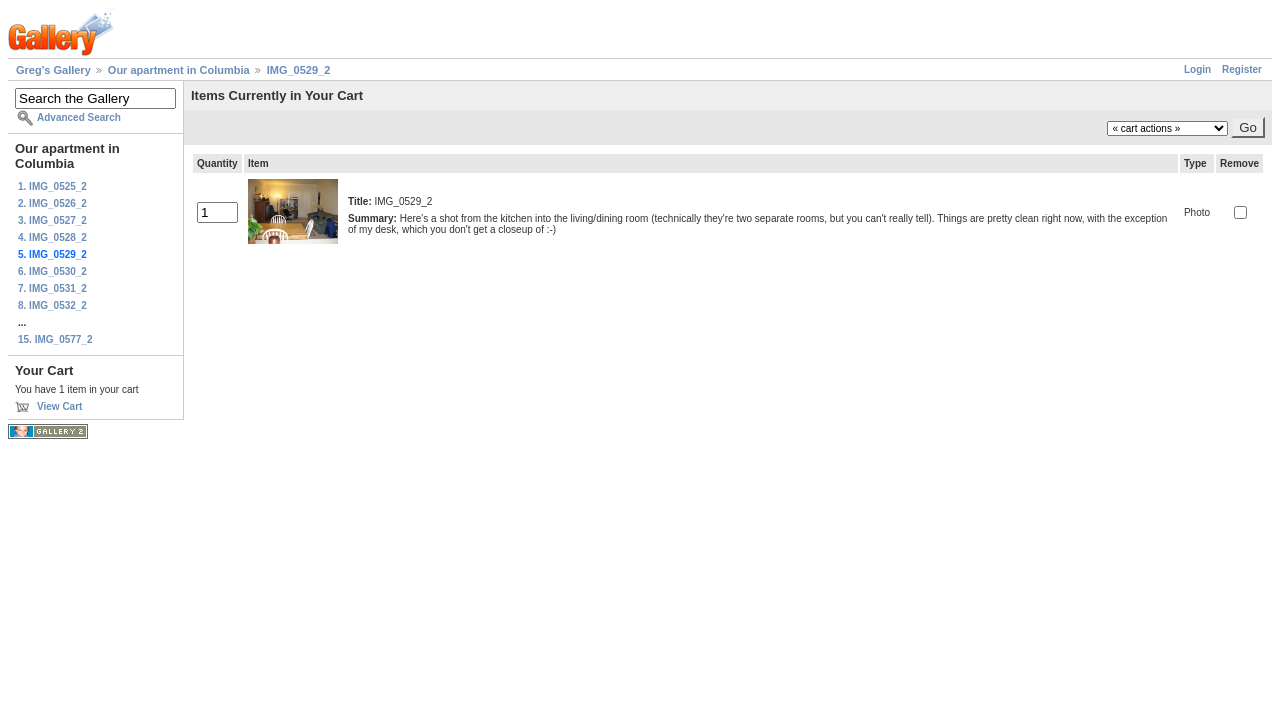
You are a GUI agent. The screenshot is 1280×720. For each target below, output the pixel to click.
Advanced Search (79, 117)
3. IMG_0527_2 (52, 220)
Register (1242, 69)
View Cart (59, 406)
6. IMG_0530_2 (52, 271)
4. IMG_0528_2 (52, 237)
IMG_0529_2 (299, 70)
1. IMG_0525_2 (52, 186)
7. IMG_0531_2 (52, 288)
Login (1197, 69)
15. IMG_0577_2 (55, 339)
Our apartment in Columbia (179, 70)
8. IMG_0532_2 (52, 305)
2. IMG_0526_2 (52, 203)
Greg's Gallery (53, 70)
